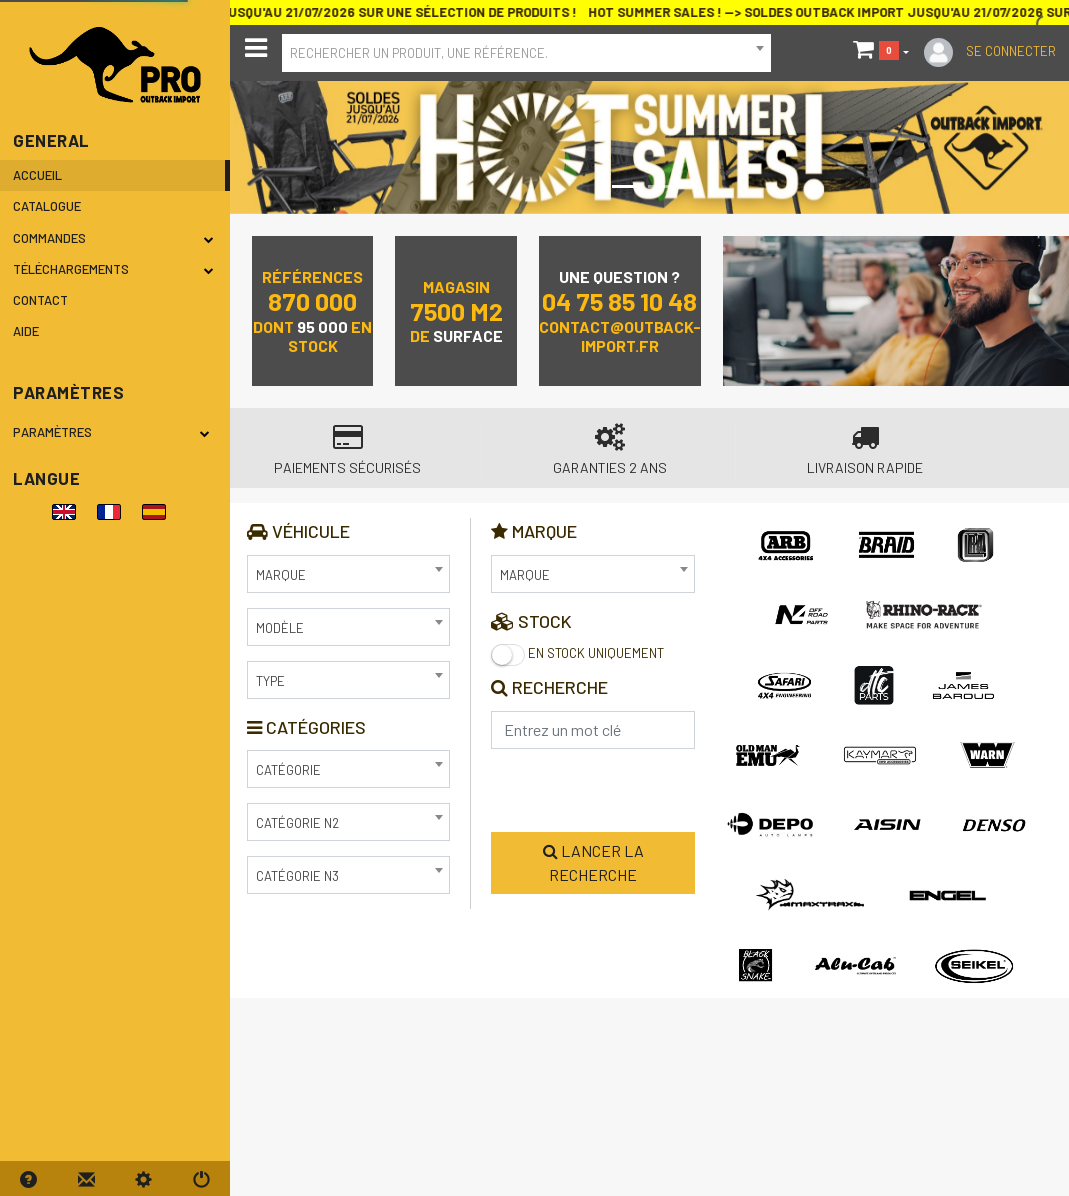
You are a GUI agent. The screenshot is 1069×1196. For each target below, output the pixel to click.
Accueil (37, 175)
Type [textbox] (270, 681)
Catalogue (47, 206)
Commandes (113, 238)
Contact (40, 300)
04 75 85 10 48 (619, 300)
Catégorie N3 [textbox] (297, 876)
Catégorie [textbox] (288, 770)
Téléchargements (113, 269)
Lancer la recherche (593, 862)
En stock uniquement (577, 655)
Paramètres (115, 432)
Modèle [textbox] (280, 628)
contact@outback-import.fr (620, 336)
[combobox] (526, 53)
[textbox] (526, 50)
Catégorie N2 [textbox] (297, 823)
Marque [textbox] (281, 575)
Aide (26, 331)
